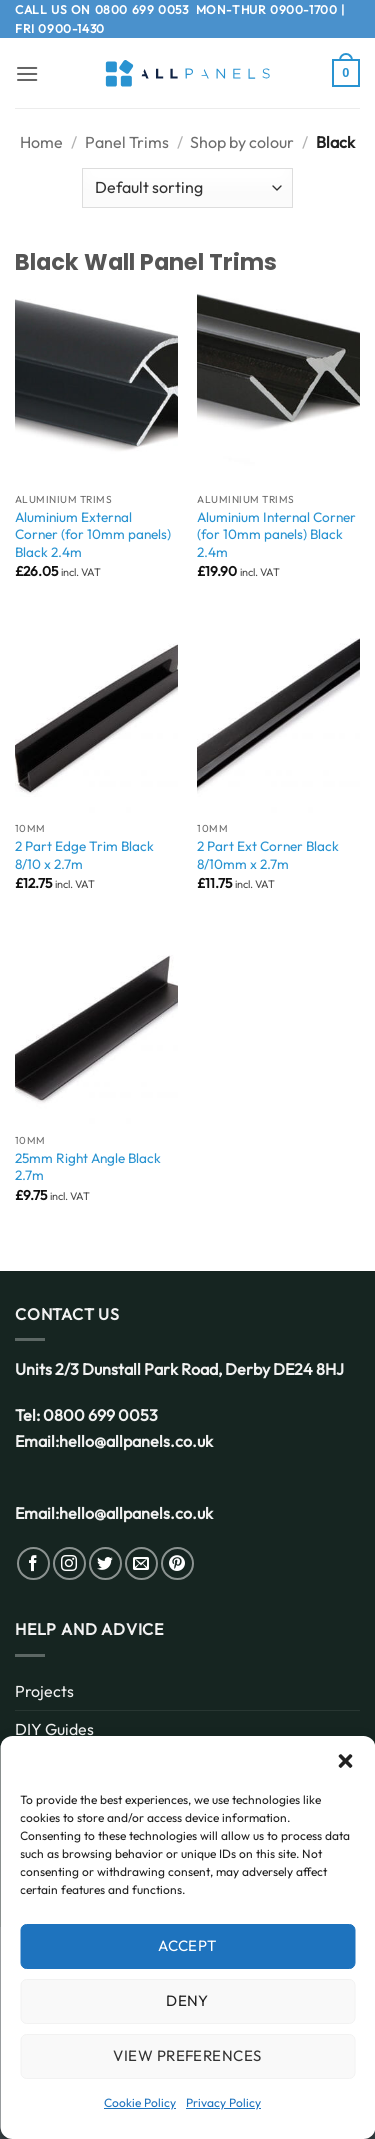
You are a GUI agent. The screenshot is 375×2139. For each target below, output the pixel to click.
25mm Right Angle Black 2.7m (88, 1167)
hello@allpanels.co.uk (136, 1441)
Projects (44, 1691)
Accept (187, 1945)
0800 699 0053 (142, 9)
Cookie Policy (140, 2102)
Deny (187, 2000)
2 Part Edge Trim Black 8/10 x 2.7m (84, 855)
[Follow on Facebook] (33, 1563)
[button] (345, 1761)
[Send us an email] (141, 1563)
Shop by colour (242, 142)
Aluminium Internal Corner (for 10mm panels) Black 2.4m (276, 535)
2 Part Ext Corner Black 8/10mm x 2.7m (268, 855)
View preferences (187, 2055)
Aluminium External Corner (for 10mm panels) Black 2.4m (93, 535)
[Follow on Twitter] (105, 1563)
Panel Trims (127, 142)
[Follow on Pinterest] (177, 1563)
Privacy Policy (223, 2102)
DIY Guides (54, 1729)
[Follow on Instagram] (69, 1563)
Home (41, 142)
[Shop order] (187, 188)
